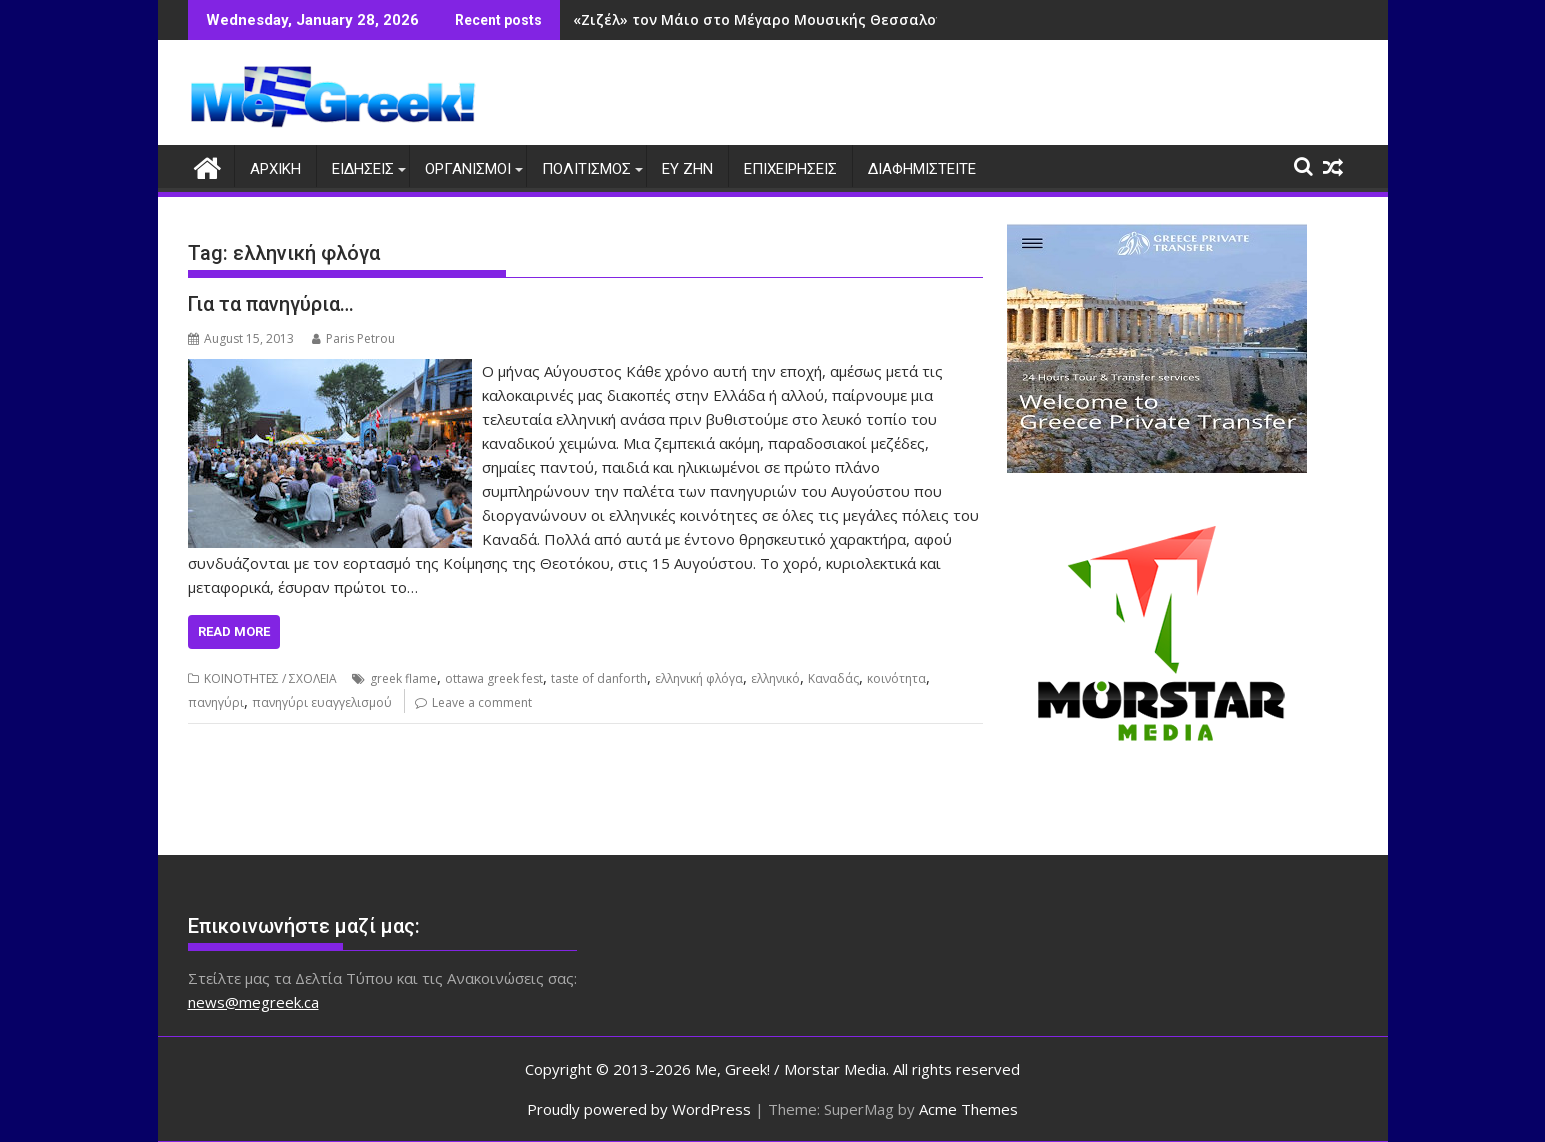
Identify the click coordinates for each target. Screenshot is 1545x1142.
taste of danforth (599, 678)
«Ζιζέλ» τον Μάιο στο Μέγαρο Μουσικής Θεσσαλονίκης (774, 19)
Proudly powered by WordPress (639, 1109)
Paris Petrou (353, 338)
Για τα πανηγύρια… (271, 304)
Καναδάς (833, 678)
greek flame (403, 678)
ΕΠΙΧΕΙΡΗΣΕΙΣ (790, 169)
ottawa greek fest (494, 678)
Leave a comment (482, 702)
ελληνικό (775, 678)
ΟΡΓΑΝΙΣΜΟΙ (468, 169)
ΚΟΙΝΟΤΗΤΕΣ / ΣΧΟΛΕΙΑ (270, 678)
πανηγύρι (216, 702)
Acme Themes (968, 1109)
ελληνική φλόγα (699, 678)
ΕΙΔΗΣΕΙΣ (363, 169)
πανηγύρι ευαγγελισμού (322, 702)
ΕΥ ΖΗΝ (687, 169)
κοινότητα (896, 678)
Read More (234, 631)
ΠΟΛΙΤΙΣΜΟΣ (586, 169)
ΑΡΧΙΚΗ (275, 169)
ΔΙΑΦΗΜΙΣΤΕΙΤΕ (922, 169)
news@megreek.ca (253, 1002)
